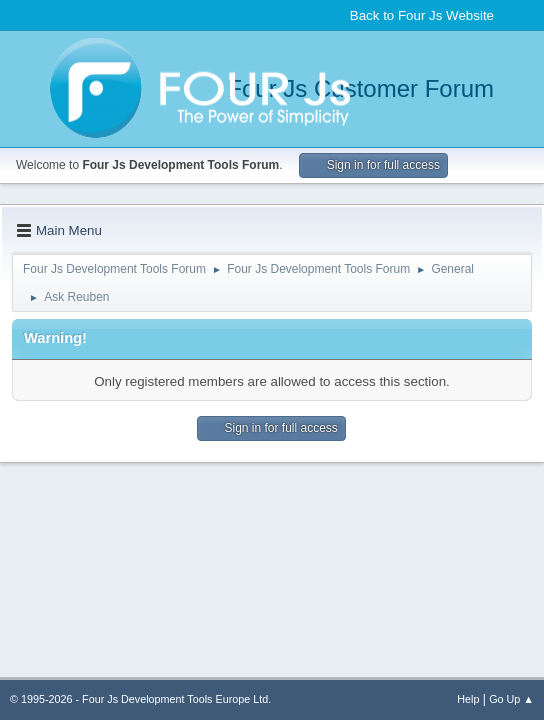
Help (468, 699)
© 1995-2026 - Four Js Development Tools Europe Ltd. (140, 699)
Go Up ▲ (511, 699)
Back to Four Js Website (422, 15)
